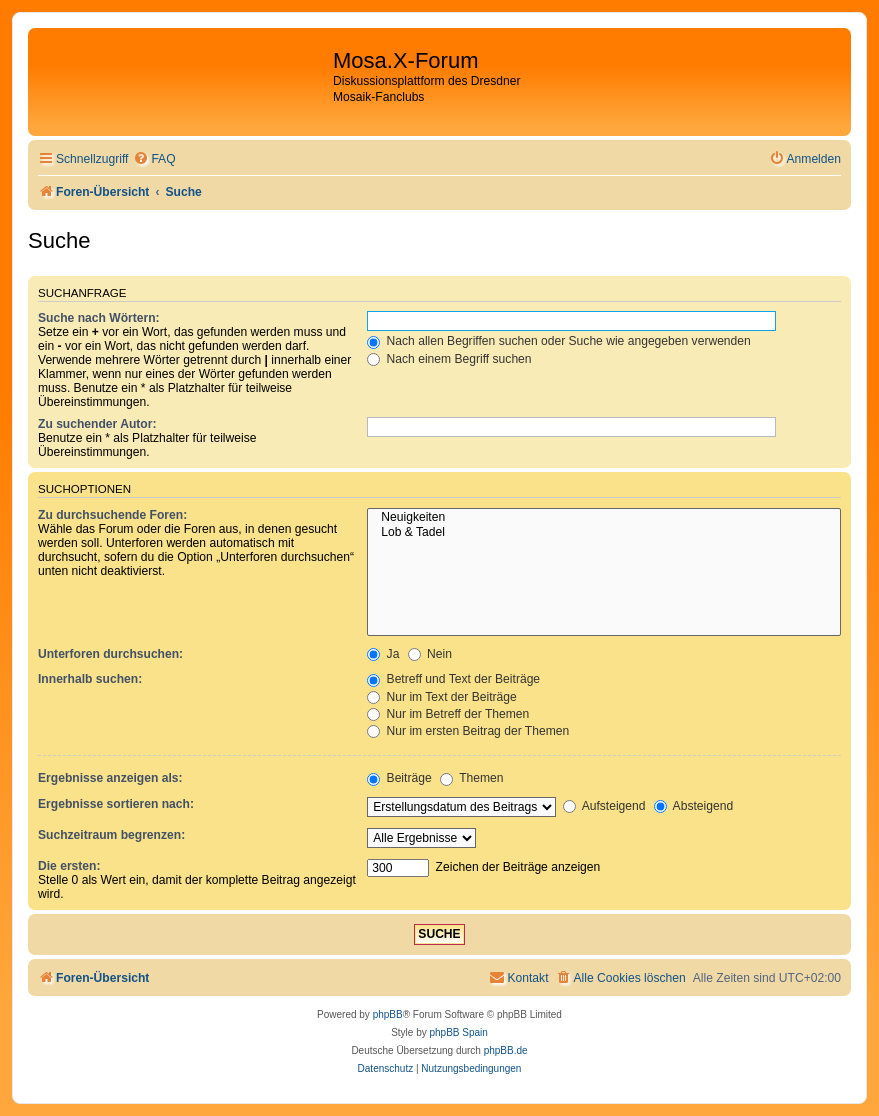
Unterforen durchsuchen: (110, 654)
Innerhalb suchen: (90, 679)
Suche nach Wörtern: (99, 318)
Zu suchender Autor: (97, 424)
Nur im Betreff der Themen (448, 714)
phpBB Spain (458, 1032)
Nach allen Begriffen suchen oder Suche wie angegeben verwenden (559, 341)
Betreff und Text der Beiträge (453, 679)
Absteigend (693, 806)
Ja (383, 654)
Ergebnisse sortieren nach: (116, 804)
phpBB (388, 1014)
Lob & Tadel (604, 533)
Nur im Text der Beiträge (442, 697)
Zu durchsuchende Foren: (112, 515)
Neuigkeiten (604, 518)
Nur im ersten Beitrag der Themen (468, 731)
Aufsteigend (604, 806)
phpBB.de (506, 1050)
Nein (430, 654)
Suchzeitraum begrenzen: (111, 835)
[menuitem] (154, 159)
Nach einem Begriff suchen (449, 359)
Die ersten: (69, 866)
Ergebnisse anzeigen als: (110, 778)
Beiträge (399, 778)
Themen (472, 778)
